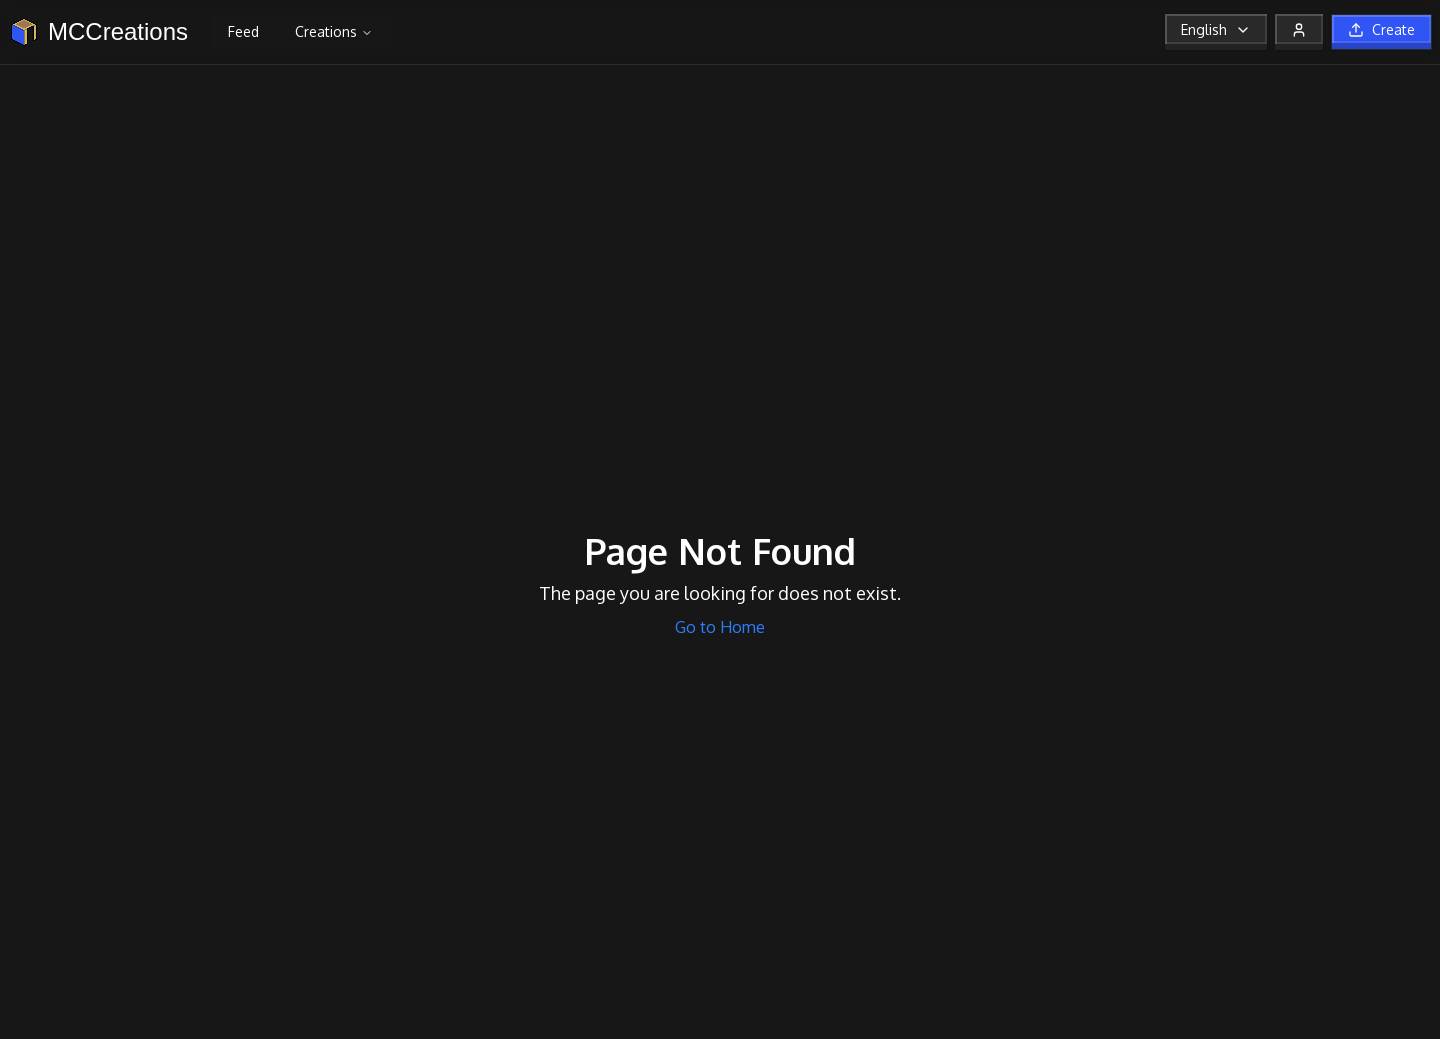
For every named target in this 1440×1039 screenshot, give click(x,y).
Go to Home (720, 627)
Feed (243, 31)
